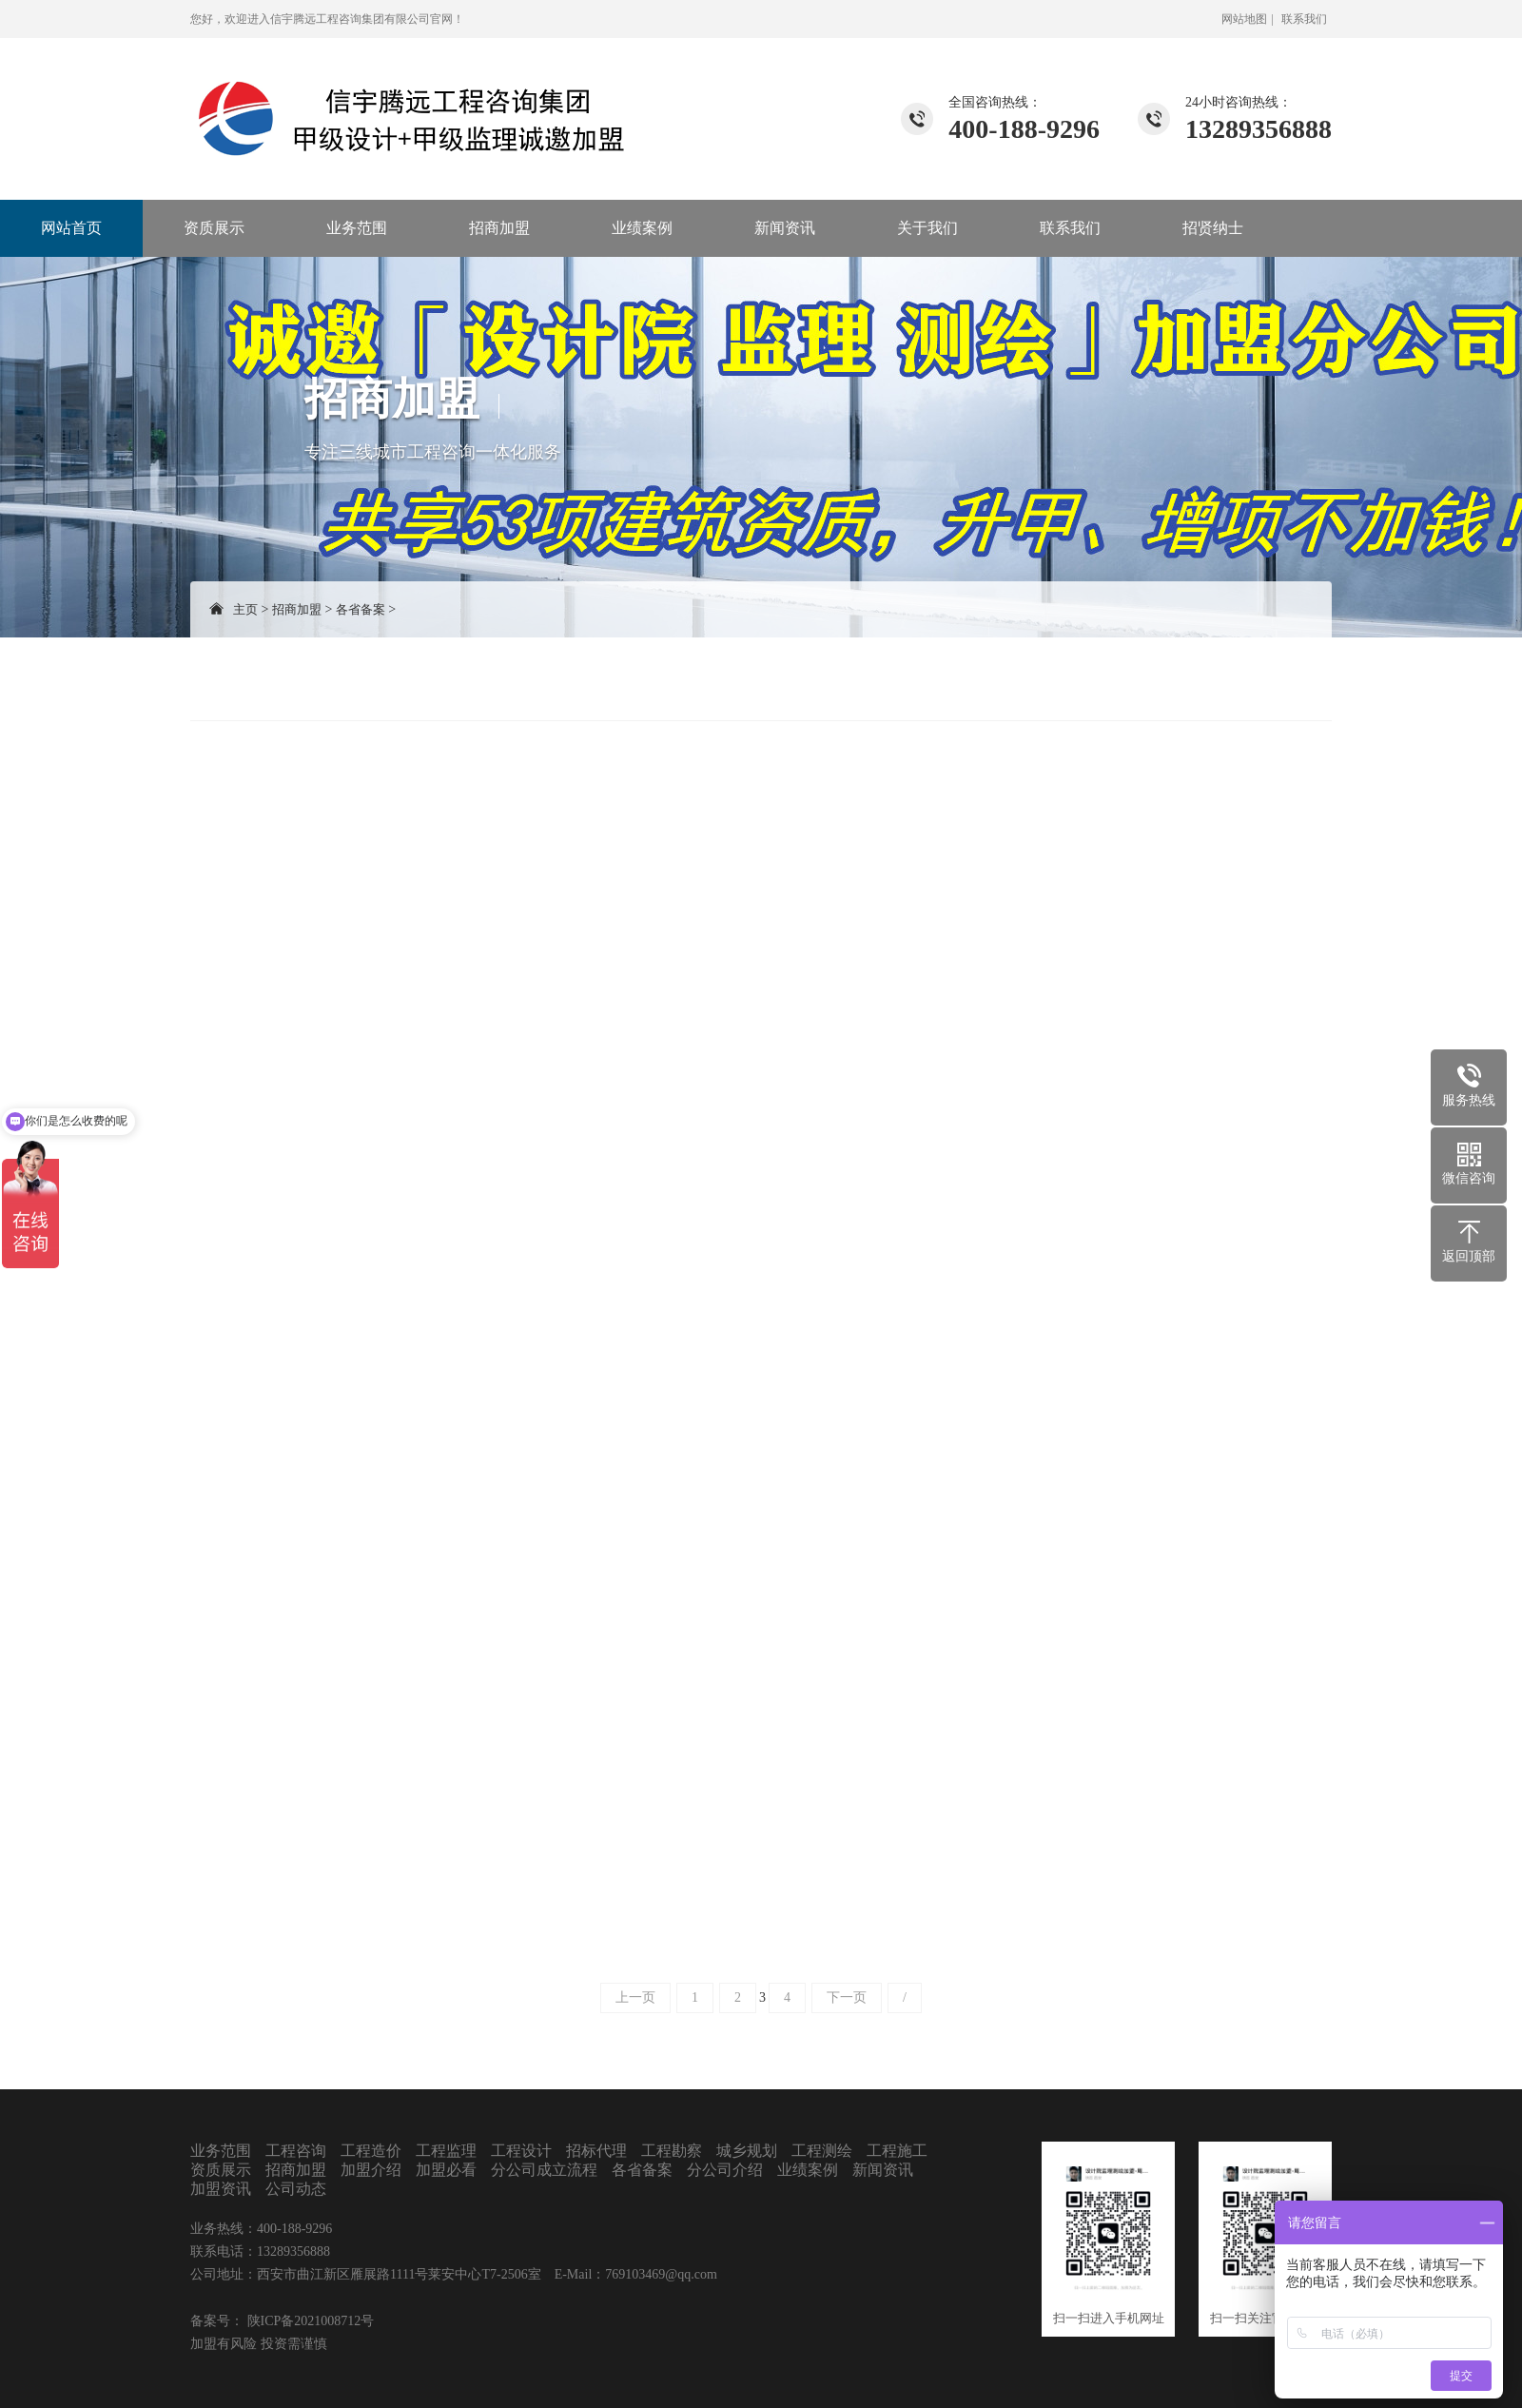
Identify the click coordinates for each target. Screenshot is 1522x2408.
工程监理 (446, 2151)
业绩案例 (642, 228)
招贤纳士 (1212, 228)
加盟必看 (446, 2170)
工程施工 (897, 2151)
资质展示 (214, 228)
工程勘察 (671, 2151)
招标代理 (596, 2151)
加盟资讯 (220, 2189)
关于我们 (927, 228)
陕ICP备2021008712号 (309, 2321)
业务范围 (356, 228)
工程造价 (371, 2151)
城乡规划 (746, 2151)
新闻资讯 (784, 228)
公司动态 (295, 2189)
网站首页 (71, 228)
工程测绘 (821, 2151)
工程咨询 (295, 2151)
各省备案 (360, 609)
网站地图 (1244, 19)
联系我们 (1304, 19)
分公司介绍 (725, 2170)
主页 (245, 609)
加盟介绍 (371, 2170)
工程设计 (521, 2151)
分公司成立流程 (544, 2170)
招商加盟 (499, 228)
